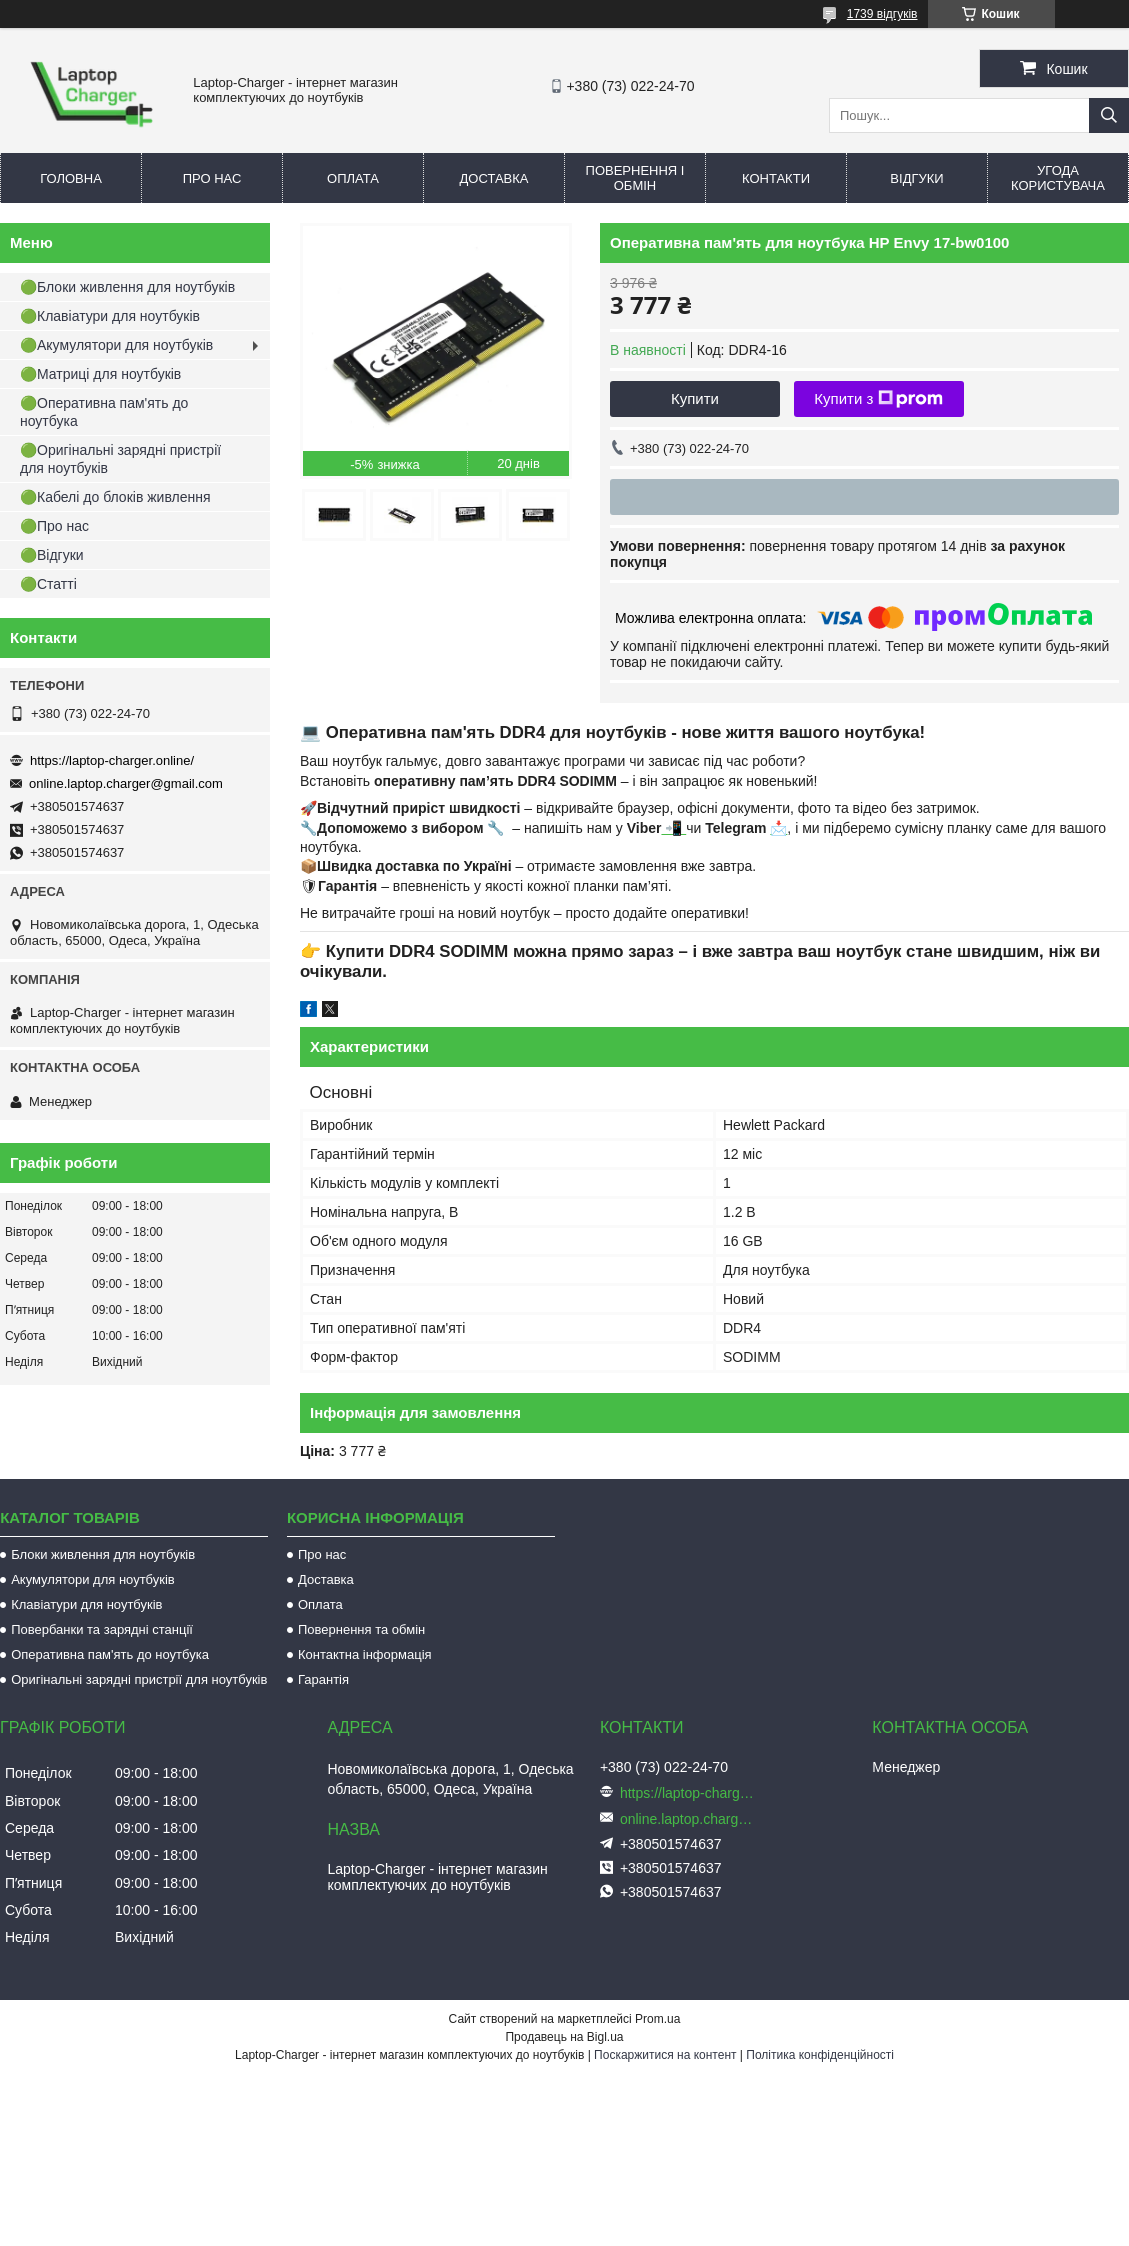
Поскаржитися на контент (665, 2055)
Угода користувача (1058, 178)
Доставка (494, 178)
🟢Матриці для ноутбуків (100, 374)
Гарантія (323, 1679)
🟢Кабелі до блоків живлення (115, 497)
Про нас (212, 178)
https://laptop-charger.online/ (112, 760)
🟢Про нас (54, 526)
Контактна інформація (365, 1654)
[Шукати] (1109, 115)
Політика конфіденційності (820, 2055)
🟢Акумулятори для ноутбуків (116, 345)
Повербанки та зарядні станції (102, 1629)
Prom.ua (657, 2019)
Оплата (353, 178)
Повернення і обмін (635, 178)
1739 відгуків (882, 14)
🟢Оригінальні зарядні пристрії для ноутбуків (120, 459)
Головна (71, 178)
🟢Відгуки (52, 555)
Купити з (878, 399)
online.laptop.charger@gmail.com (126, 783)
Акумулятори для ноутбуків (93, 1579)
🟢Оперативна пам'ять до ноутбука (104, 412)
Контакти (776, 178)
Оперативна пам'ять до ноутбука (110, 1654)
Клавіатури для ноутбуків (86, 1604)
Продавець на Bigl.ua (564, 2037)
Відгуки (916, 178)
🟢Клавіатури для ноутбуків (110, 316)
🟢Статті (48, 584)
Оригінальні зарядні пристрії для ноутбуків (139, 1679)
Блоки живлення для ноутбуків (103, 1554)
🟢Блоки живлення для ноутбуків (127, 287)
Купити (695, 398)
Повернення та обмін (361, 1629)
